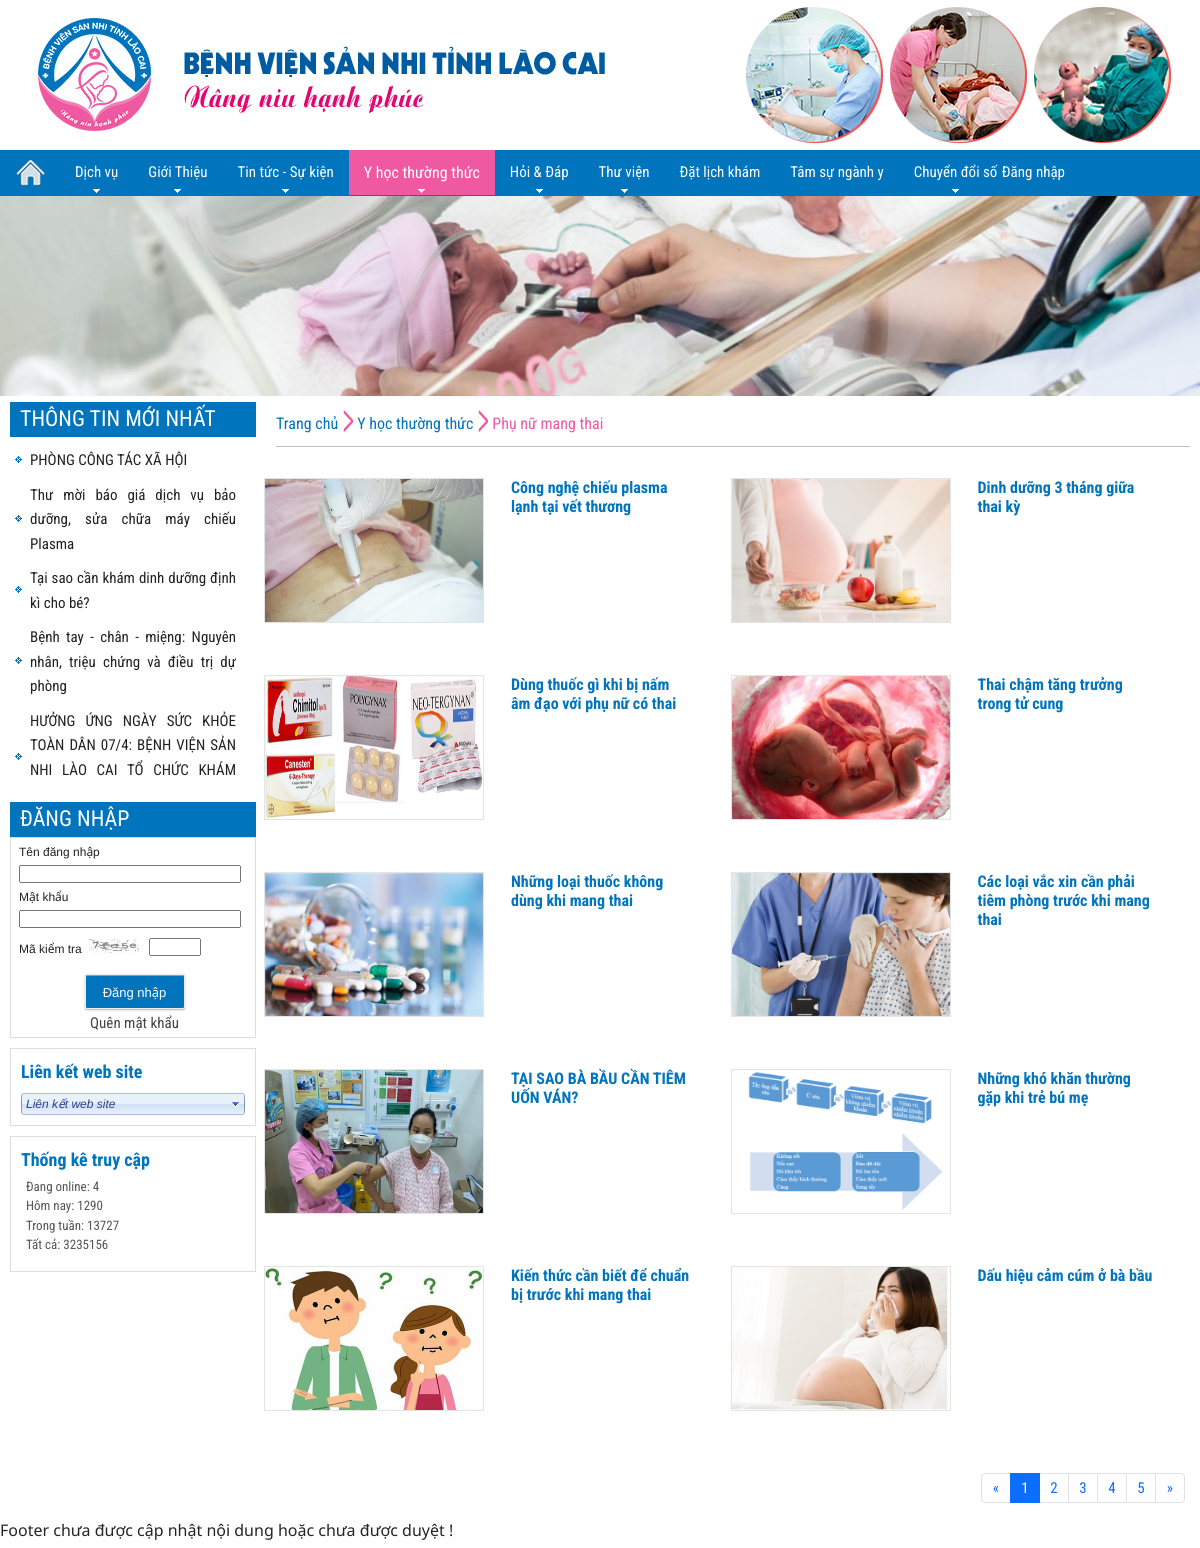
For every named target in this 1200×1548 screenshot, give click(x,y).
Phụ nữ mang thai (547, 423)
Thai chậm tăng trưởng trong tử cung (1050, 694)
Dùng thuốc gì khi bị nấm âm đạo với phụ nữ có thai (593, 694)
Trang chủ (307, 423)
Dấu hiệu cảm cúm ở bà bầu (1065, 1275)
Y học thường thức (415, 423)
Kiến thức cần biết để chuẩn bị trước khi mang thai (600, 1285)
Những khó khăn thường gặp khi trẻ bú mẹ (1054, 1088)
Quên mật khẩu (134, 1023)
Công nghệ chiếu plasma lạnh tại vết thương (589, 497)
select (236, 1104)
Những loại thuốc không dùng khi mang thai (587, 891)
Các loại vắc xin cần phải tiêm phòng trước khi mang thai (1064, 900)
